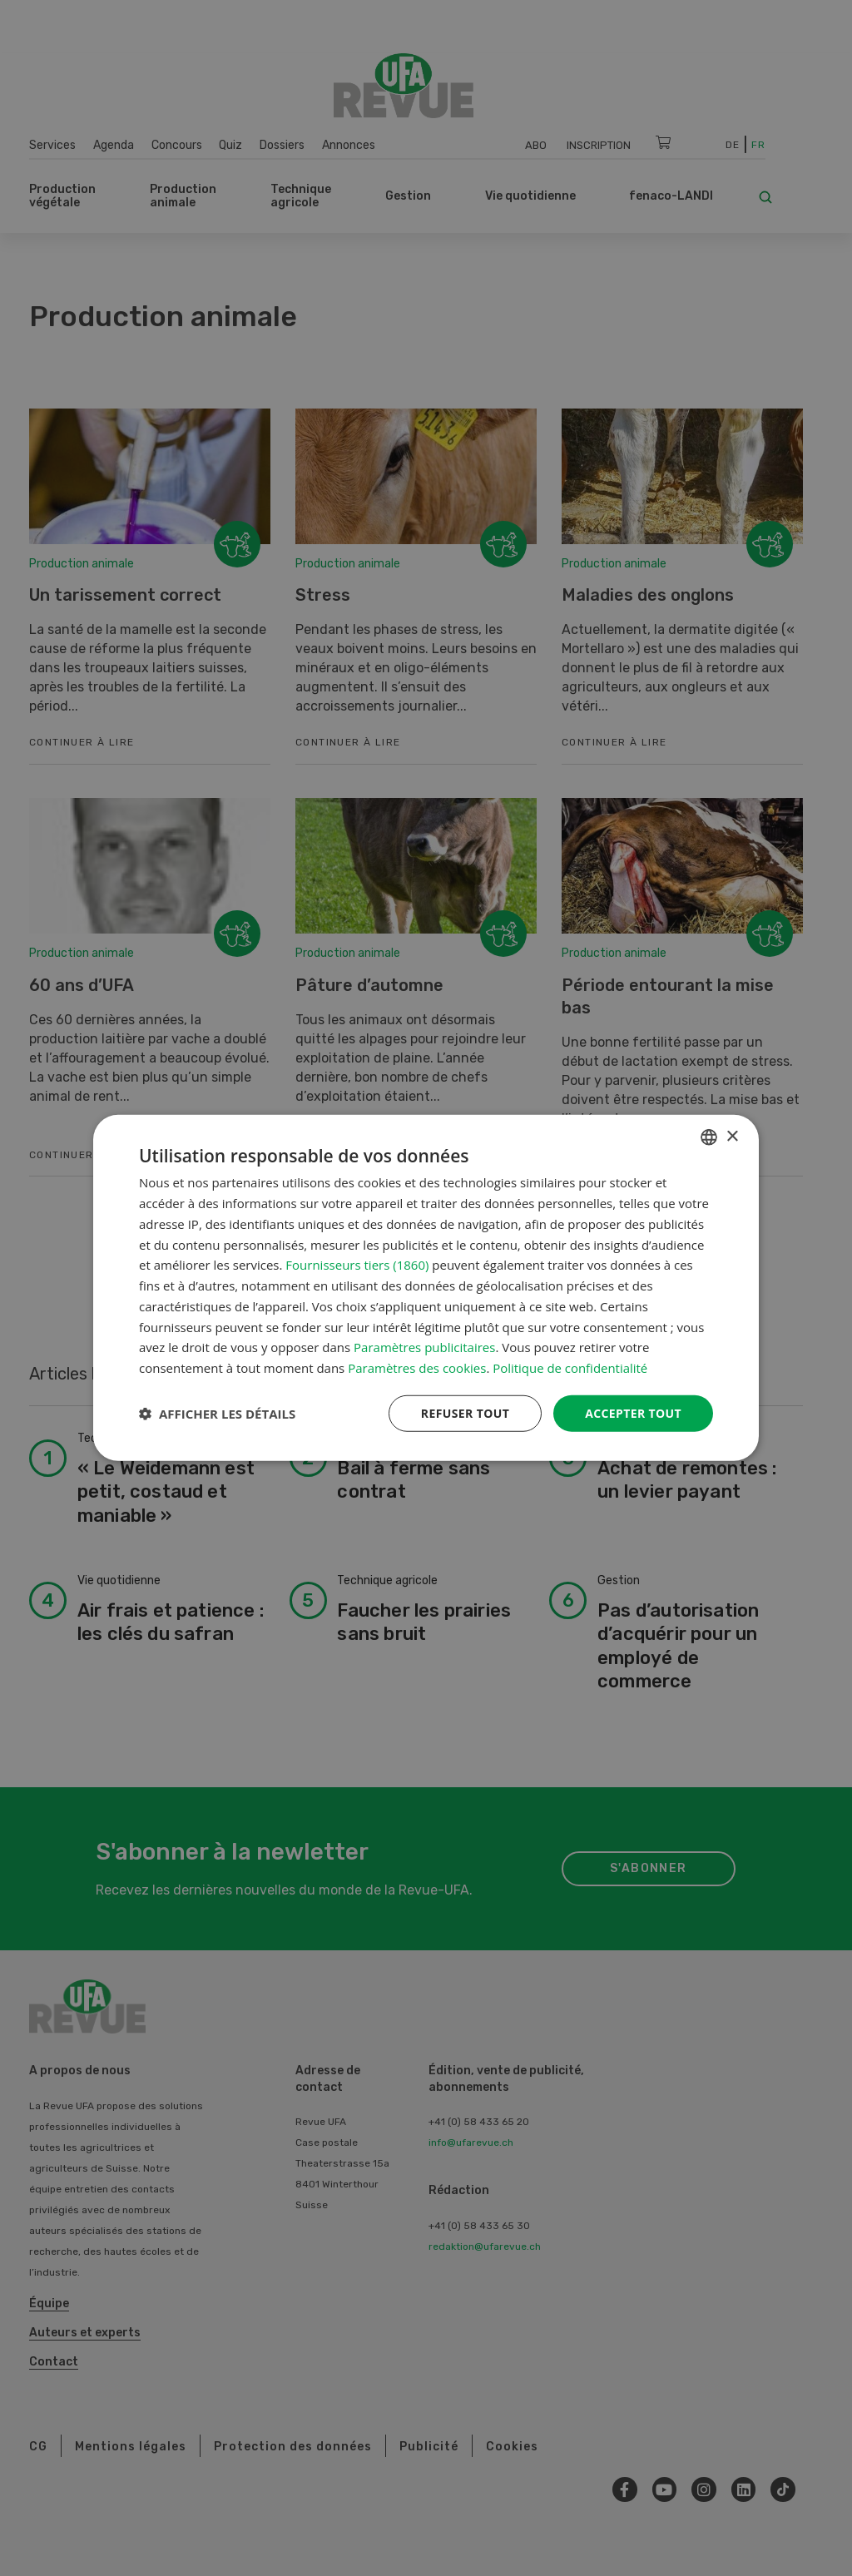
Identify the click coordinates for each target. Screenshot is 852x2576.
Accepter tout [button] (633, 1413)
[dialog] (426, 1288)
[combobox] (709, 1137)
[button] (217, 1413)
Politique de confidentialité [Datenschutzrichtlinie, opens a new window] (570, 1368)
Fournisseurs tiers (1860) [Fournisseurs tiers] (356, 1264)
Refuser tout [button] (464, 1413)
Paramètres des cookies (417, 1368)
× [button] (732, 1136)
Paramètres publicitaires (424, 1347)
